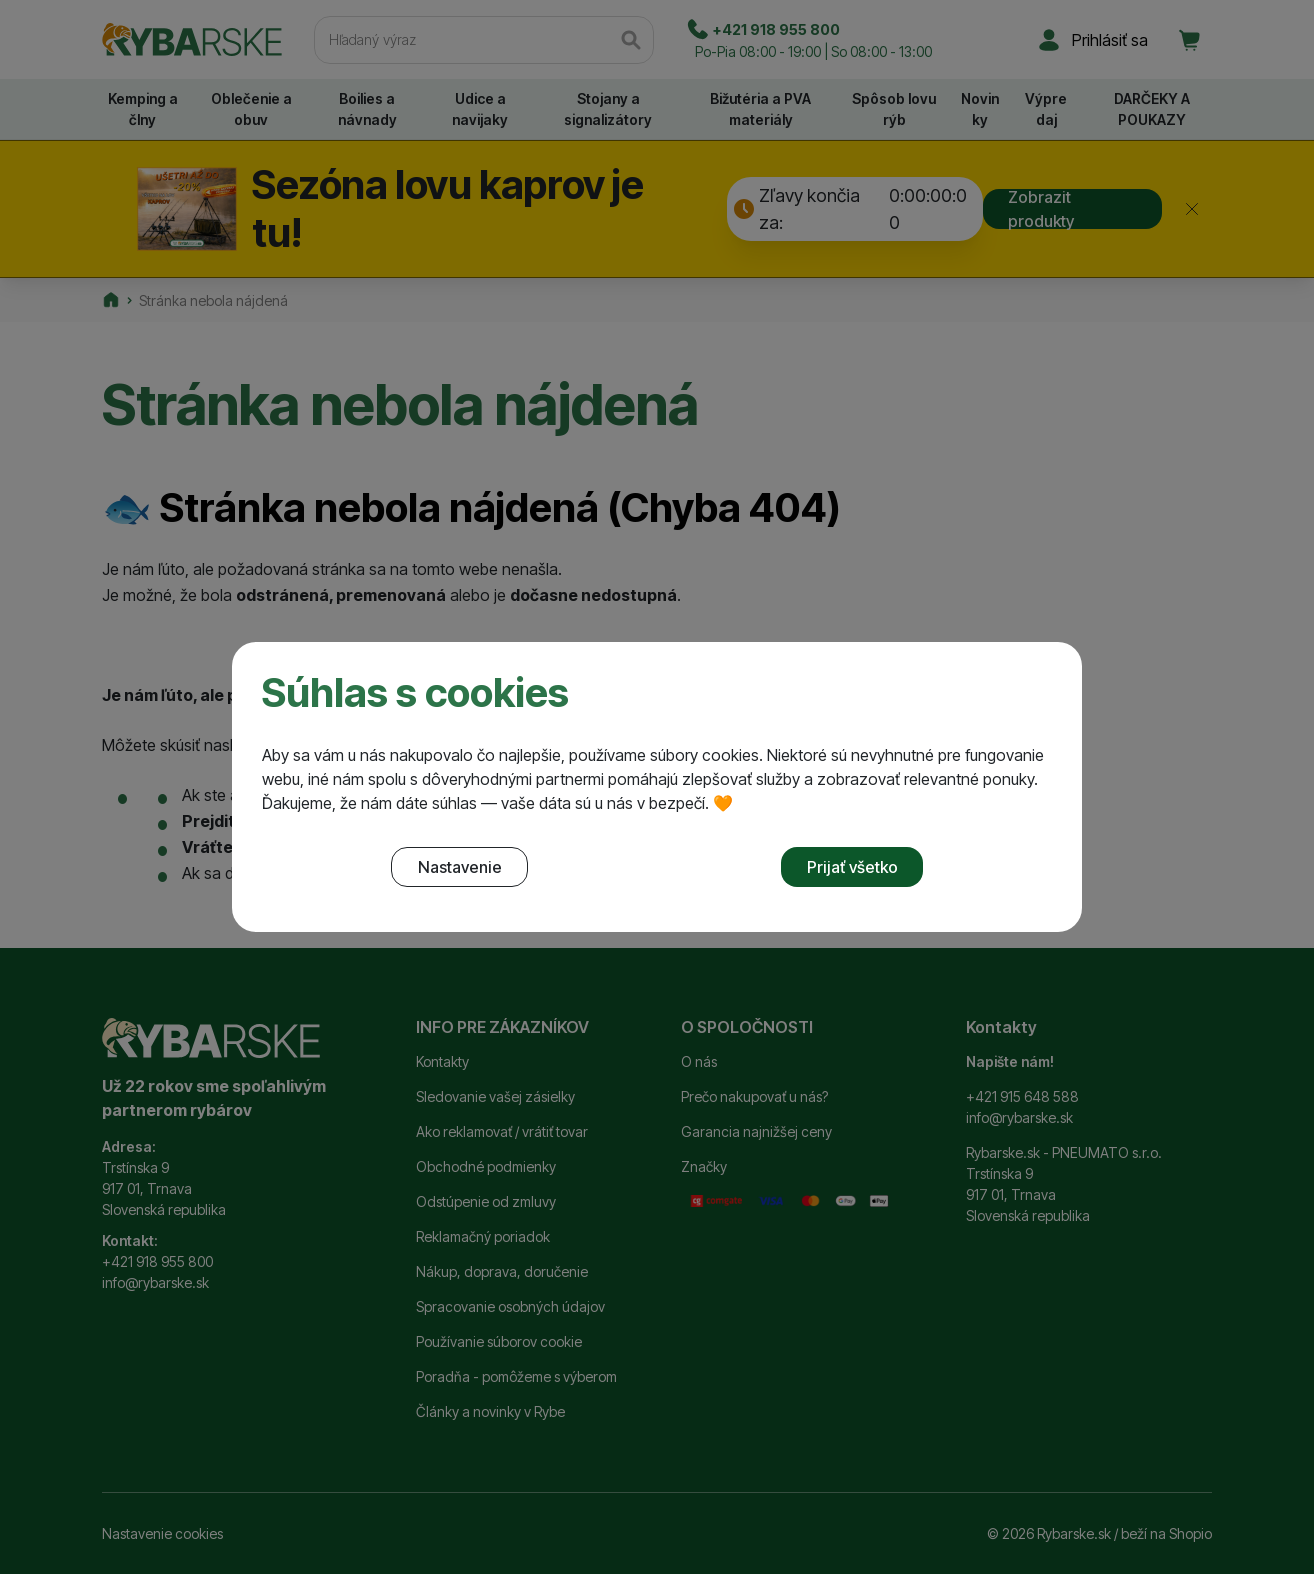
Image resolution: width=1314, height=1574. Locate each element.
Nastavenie (460, 867)
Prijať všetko (852, 867)
